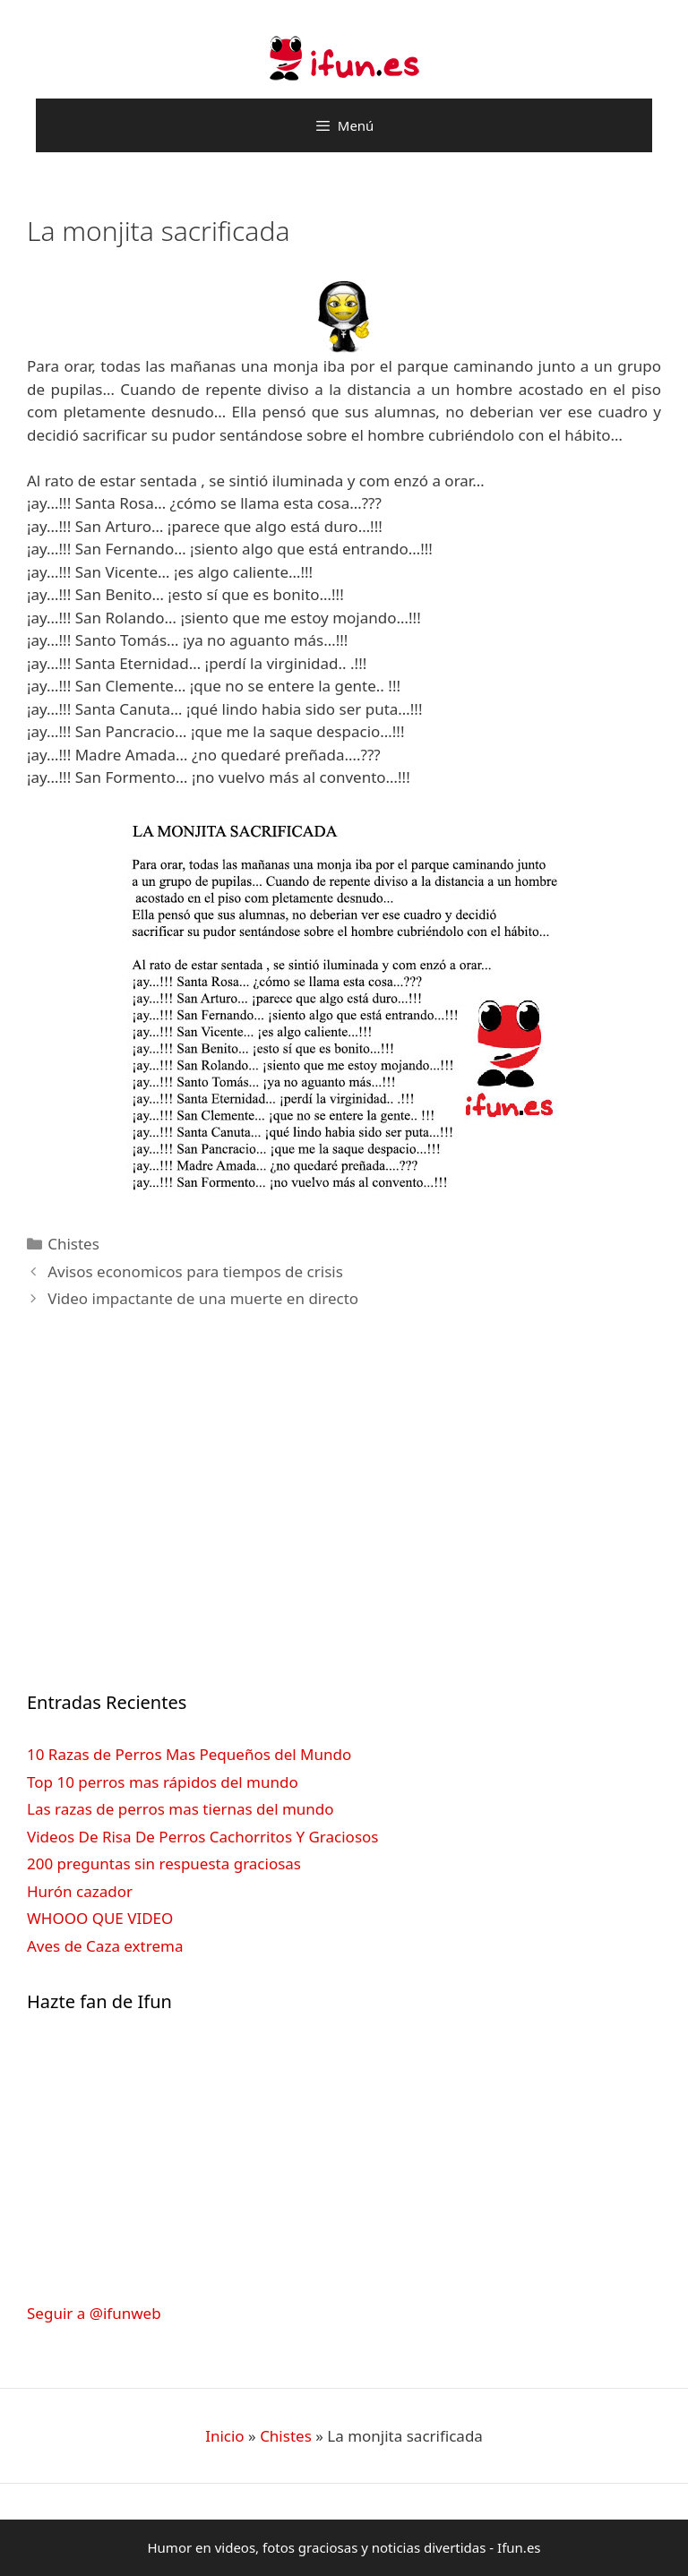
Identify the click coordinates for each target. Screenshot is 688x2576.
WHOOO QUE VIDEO (100, 1918)
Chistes (73, 1243)
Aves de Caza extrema (105, 1946)
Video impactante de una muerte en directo (202, 1298)
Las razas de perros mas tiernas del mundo (180, 1809)
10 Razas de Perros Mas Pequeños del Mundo (189, 1754)
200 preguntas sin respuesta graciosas (164, 1863)
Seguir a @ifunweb (94, 2313)
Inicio (225, 2436)
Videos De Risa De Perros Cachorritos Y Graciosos (202, 1836)
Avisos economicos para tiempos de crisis (195, 1271)
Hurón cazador (80, 1891)
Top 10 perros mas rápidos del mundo (162, 1782)
